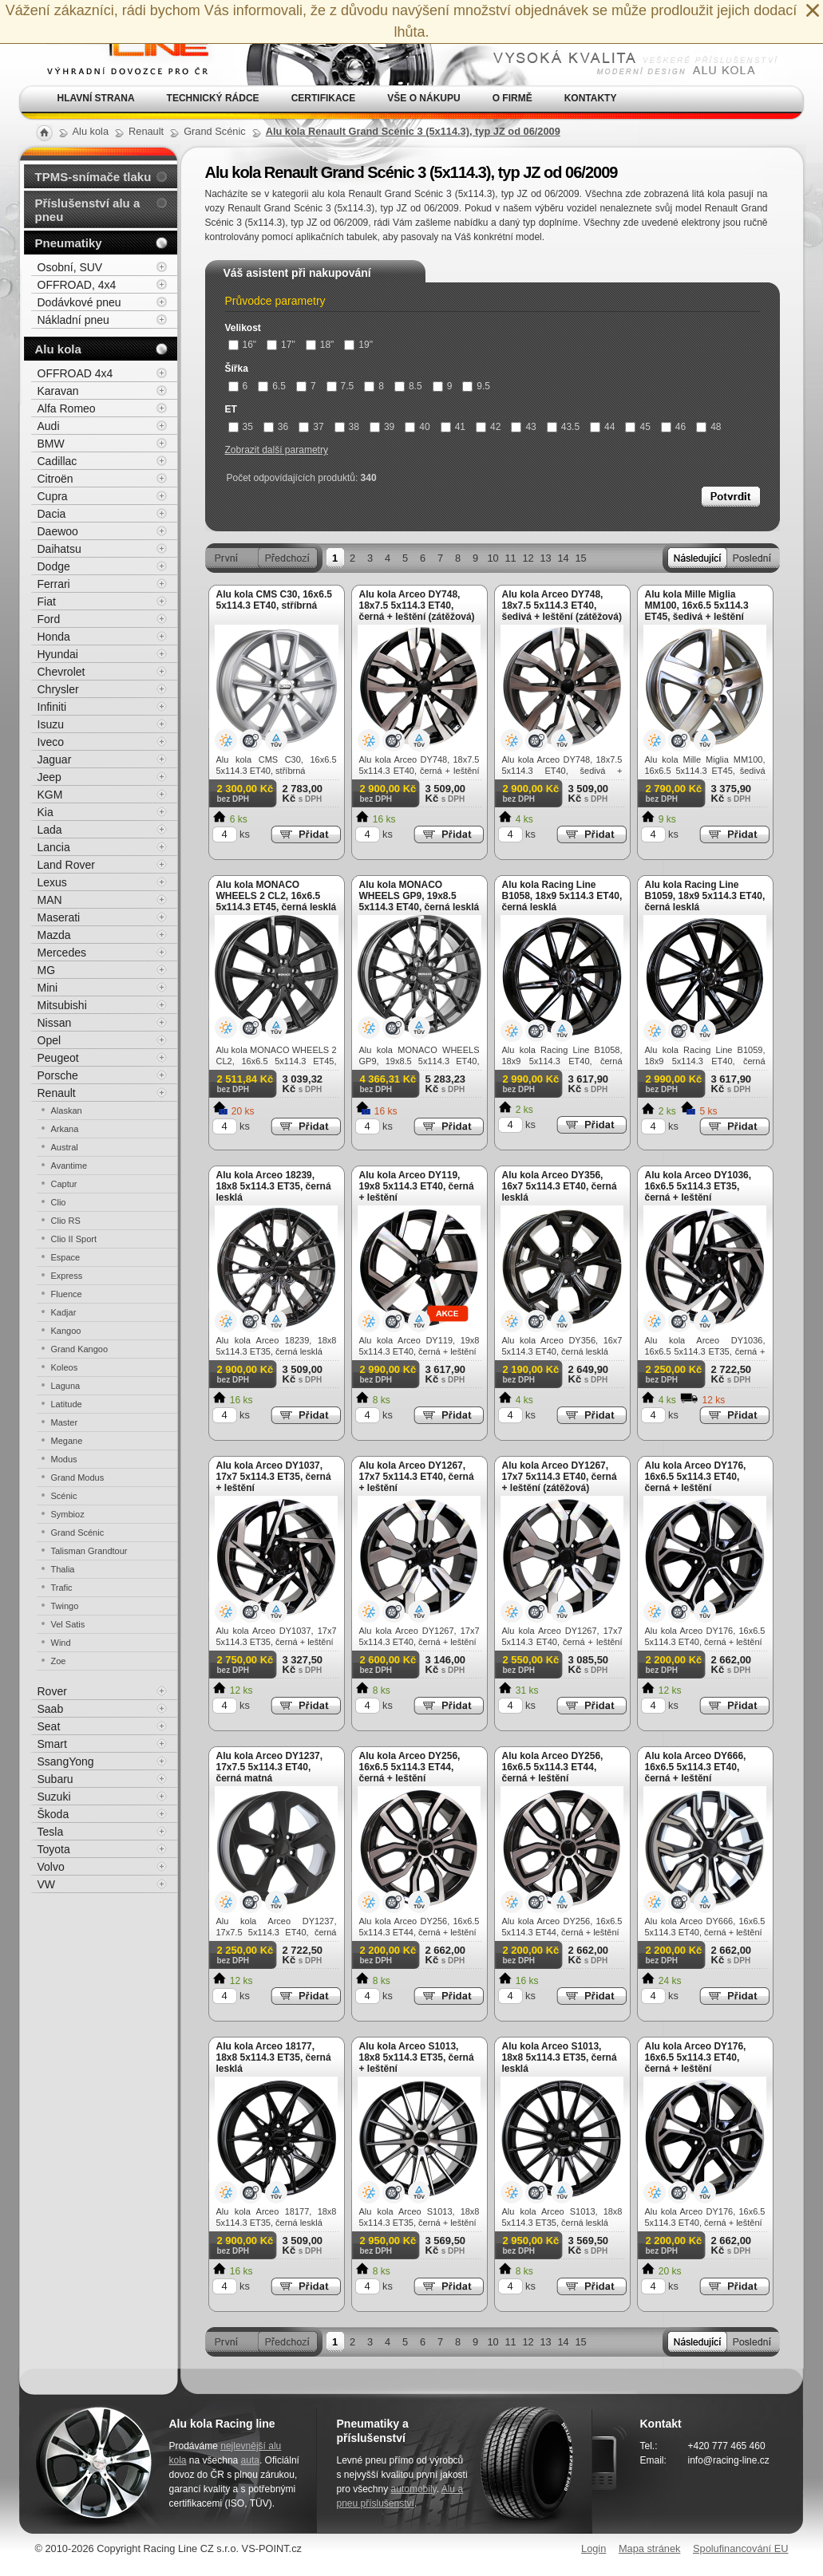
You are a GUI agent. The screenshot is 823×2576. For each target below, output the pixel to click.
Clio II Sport (74, 1239)
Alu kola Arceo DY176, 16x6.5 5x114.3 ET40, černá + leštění (695, 1476)
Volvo (51, 1866)
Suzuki (54, 1796)
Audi (49, 426)
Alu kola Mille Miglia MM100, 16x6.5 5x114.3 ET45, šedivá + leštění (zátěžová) (697, 611)
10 (492, 558)
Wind (61, 1642)
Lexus (52, 882)
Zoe (58, 1661)
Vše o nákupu (423, 98)
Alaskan (66, 1110)
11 (510, 558)
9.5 (476, 386)
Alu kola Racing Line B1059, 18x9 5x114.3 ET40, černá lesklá (705, 896)
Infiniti (52, 706)
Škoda (53, 1814)
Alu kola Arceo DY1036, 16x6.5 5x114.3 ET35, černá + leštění (698, 1186)
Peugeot (58, 1057)
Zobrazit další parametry (276, 450)
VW (47, 1884)
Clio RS (66, 1220)
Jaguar (55, 759)
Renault (57, 1093)
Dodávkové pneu (79, 302)
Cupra (53, 496)
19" (358, 344)
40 (417, 426)
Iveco (51, 742)
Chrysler (58, 689)
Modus (64, 1459)
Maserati (59, 917)
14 (562, 558)
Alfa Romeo (67, 408)
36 (275, 426)
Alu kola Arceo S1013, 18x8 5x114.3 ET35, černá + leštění (416, 2057)
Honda (54, 636)
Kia (45, 812)
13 (545, 558)
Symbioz (68, 1514)
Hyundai (58, 654)
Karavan (58, 391)
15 (580, 558)
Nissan (55, 1022)
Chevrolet (61, 671)
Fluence (66, 1294)
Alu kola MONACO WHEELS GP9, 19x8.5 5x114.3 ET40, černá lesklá (419, 896)
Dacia (52, 513)
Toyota (54, 1849)
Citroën (55, 478)
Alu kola (58, 349)
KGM (50, 794)
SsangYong (66, 1761)
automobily (414, 2489)
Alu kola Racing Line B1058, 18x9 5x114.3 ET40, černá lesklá (562, 896)
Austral (64, 1147)
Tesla (51, 1831)
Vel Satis (68, 1624)
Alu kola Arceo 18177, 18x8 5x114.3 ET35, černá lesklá (273, 2057)
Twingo (65, 1606)
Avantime (69, 1165)
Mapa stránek (650, 2548)
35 (240, 426)
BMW (51, 443)
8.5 (408, 386)
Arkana (65, 1129)
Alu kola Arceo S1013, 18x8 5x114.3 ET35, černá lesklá (559, 2057)
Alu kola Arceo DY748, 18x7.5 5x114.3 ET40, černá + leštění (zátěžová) (417, 605)
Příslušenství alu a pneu (87, 209)
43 (523, 426)
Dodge (54, 566)
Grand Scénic (78, 1532)
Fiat (47, 601)
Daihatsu (59, 548)
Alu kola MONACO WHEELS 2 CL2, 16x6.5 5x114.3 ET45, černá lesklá (276, 896)
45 (637, 426)
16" (242, 344)
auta (250, 2460)
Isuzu (51, 724)
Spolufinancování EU (741, 2548)
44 (602, 426)
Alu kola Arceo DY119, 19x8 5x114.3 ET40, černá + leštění (416, 1186)
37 (311, 426)
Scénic (64, 1496)
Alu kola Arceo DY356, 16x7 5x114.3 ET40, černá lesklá (559, 1186)
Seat (49, 1726)
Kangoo (66, 1330)
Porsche (58, 1075)
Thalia (63, 1569)
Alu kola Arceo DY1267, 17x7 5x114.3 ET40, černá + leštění (416, 1476)
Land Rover (66, 864)
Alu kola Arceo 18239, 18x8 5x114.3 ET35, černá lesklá (273, 1186)
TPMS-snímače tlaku (93, 176)
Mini (48, 987)
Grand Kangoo (80, 1349)
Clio (58, 1202)
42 (488, 426)
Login (593, 2548)
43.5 (563, 426)
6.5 (272, 386)
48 (708, 426)
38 (346, 426)
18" (320, 344)
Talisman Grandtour (89, 1551)
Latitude (66, 1404)
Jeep (49, 777)
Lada (50, 829)
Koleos (64, 1367)
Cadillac (57, 461)
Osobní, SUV (70, 267)
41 (453, 426)
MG (47, 970)
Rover (52, 1691)
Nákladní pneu (73, 320)
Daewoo (58, 531)
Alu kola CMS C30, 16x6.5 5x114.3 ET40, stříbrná (274, 600)
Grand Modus (78, 1477)
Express (67, 1275)
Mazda (54, 935)
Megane (67, 1441)
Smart (52, 1744)
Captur (64, 1184)
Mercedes (62, 952)
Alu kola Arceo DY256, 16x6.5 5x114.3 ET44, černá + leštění (410, 1767)
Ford (49, 619)
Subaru (55, 1779)
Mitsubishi (62, 1005)
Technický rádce (213, 98)
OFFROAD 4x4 (75, 373)
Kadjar (64, 1312)
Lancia (54, 847)
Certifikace (323, 98)
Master (64, 1422)
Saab (51, 1708)
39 (382, 426)
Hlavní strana (96, 98)
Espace (66, 1257)
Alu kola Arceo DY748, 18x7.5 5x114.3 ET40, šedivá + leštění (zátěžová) (562, 605)
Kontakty (590, 98)
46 (673, 426)
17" (281, 344)
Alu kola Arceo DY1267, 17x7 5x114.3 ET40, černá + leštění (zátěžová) (559, 1476)
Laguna (66, 1386)
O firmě (512, 98)
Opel (49, 1040)
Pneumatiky (68, 243)
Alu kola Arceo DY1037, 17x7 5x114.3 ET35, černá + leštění (273, 1476)
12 (527, 558)
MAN (50, 900)
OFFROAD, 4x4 (77, 284)
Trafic (62, 1587)
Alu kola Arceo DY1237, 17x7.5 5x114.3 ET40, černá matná (269, 1767)
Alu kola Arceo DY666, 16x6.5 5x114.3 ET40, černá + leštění (695, 1767)
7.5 (340, 386)
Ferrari (54, 584)
